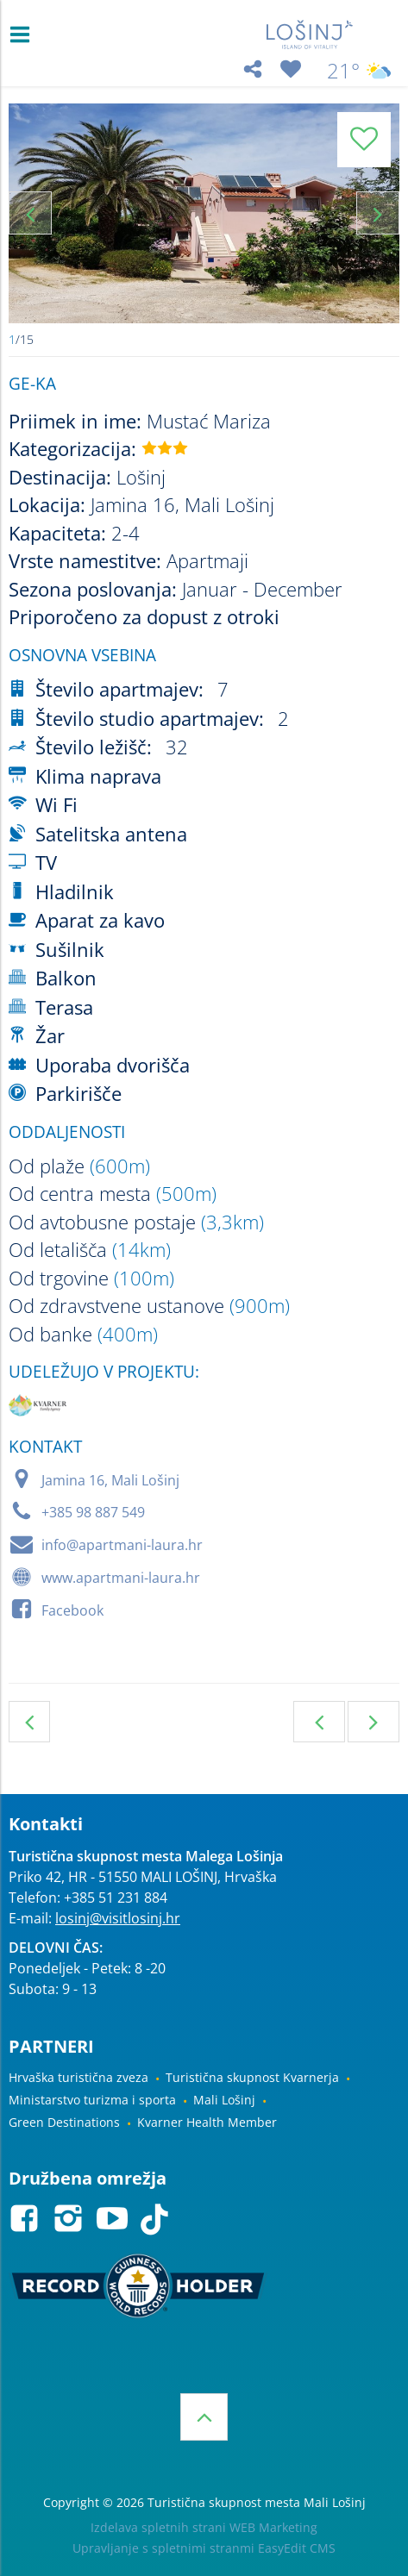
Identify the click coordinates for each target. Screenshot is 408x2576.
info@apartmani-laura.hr (122, 1544)
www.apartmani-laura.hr (120, 1577)
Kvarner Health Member (207, 2122)
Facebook (72, 1610)
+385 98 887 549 (93, 1512)
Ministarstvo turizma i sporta (92, 2099)
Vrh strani (204, 2417)
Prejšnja (319, 1721)
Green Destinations (64, 2122)
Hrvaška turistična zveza (78, 2077)
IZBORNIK (24, 34)
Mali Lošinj (224, 2099)
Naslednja (373, 1721)
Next (377, 212)
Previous (30, 212)
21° (359, 71)
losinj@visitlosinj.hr (117, 1918)
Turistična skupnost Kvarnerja (252, 2077)
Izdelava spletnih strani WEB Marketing (204, 2527)
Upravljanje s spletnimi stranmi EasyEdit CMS (204, 2548)
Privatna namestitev (29, 1721)
